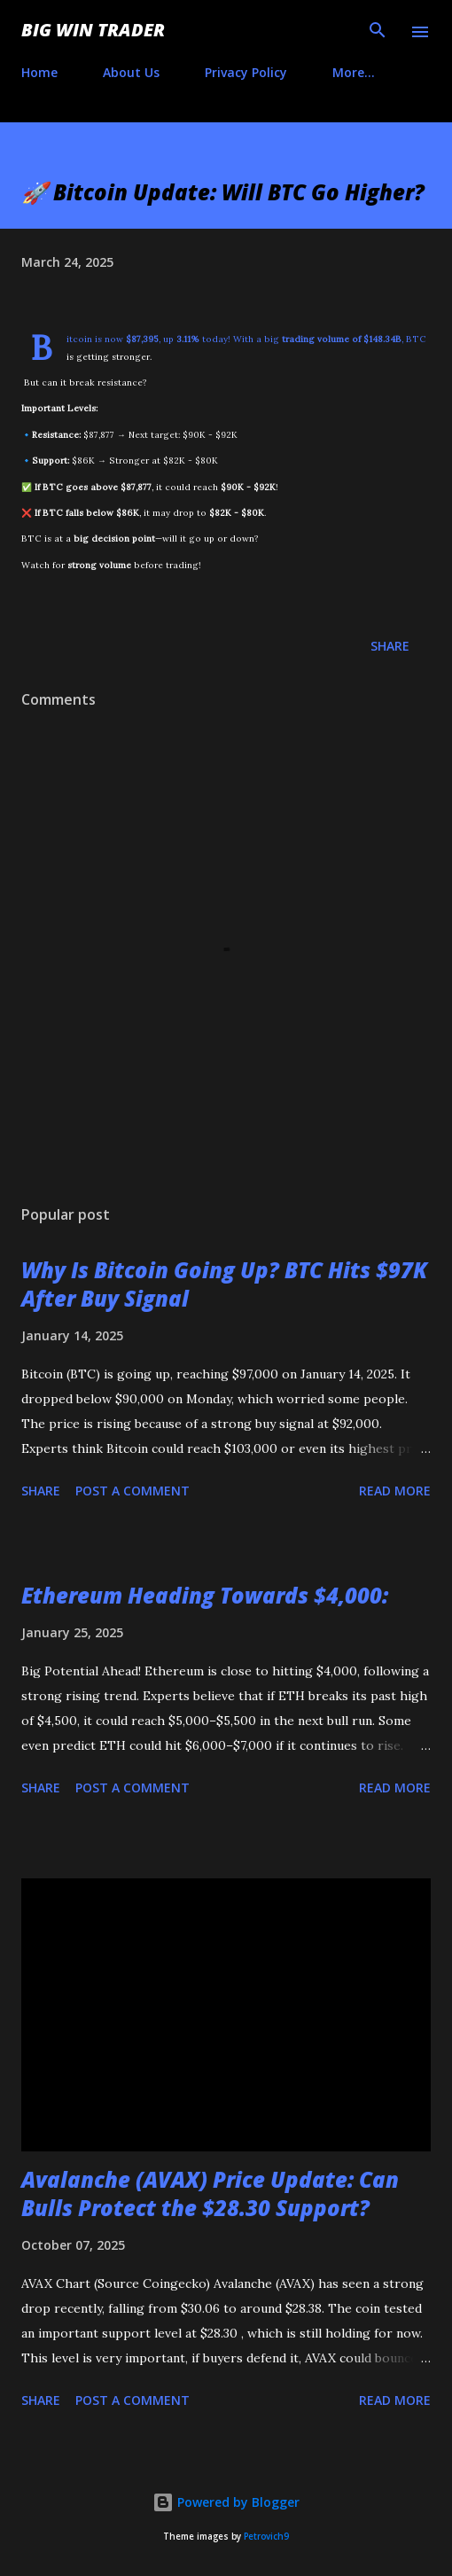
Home (39, 72)
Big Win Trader (93, 30)
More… (353, 72)
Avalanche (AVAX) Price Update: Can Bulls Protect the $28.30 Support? (210, 2193)
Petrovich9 (266, 2536)
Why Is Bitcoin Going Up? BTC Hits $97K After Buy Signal (224, 1284)
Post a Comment (132, 1490)
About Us (131, 72)
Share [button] (389, 645)
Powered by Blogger (226, 2502)
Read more (395, 1490)
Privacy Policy (246, 72)
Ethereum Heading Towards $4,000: (204, 1595)
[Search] (377, 32)
